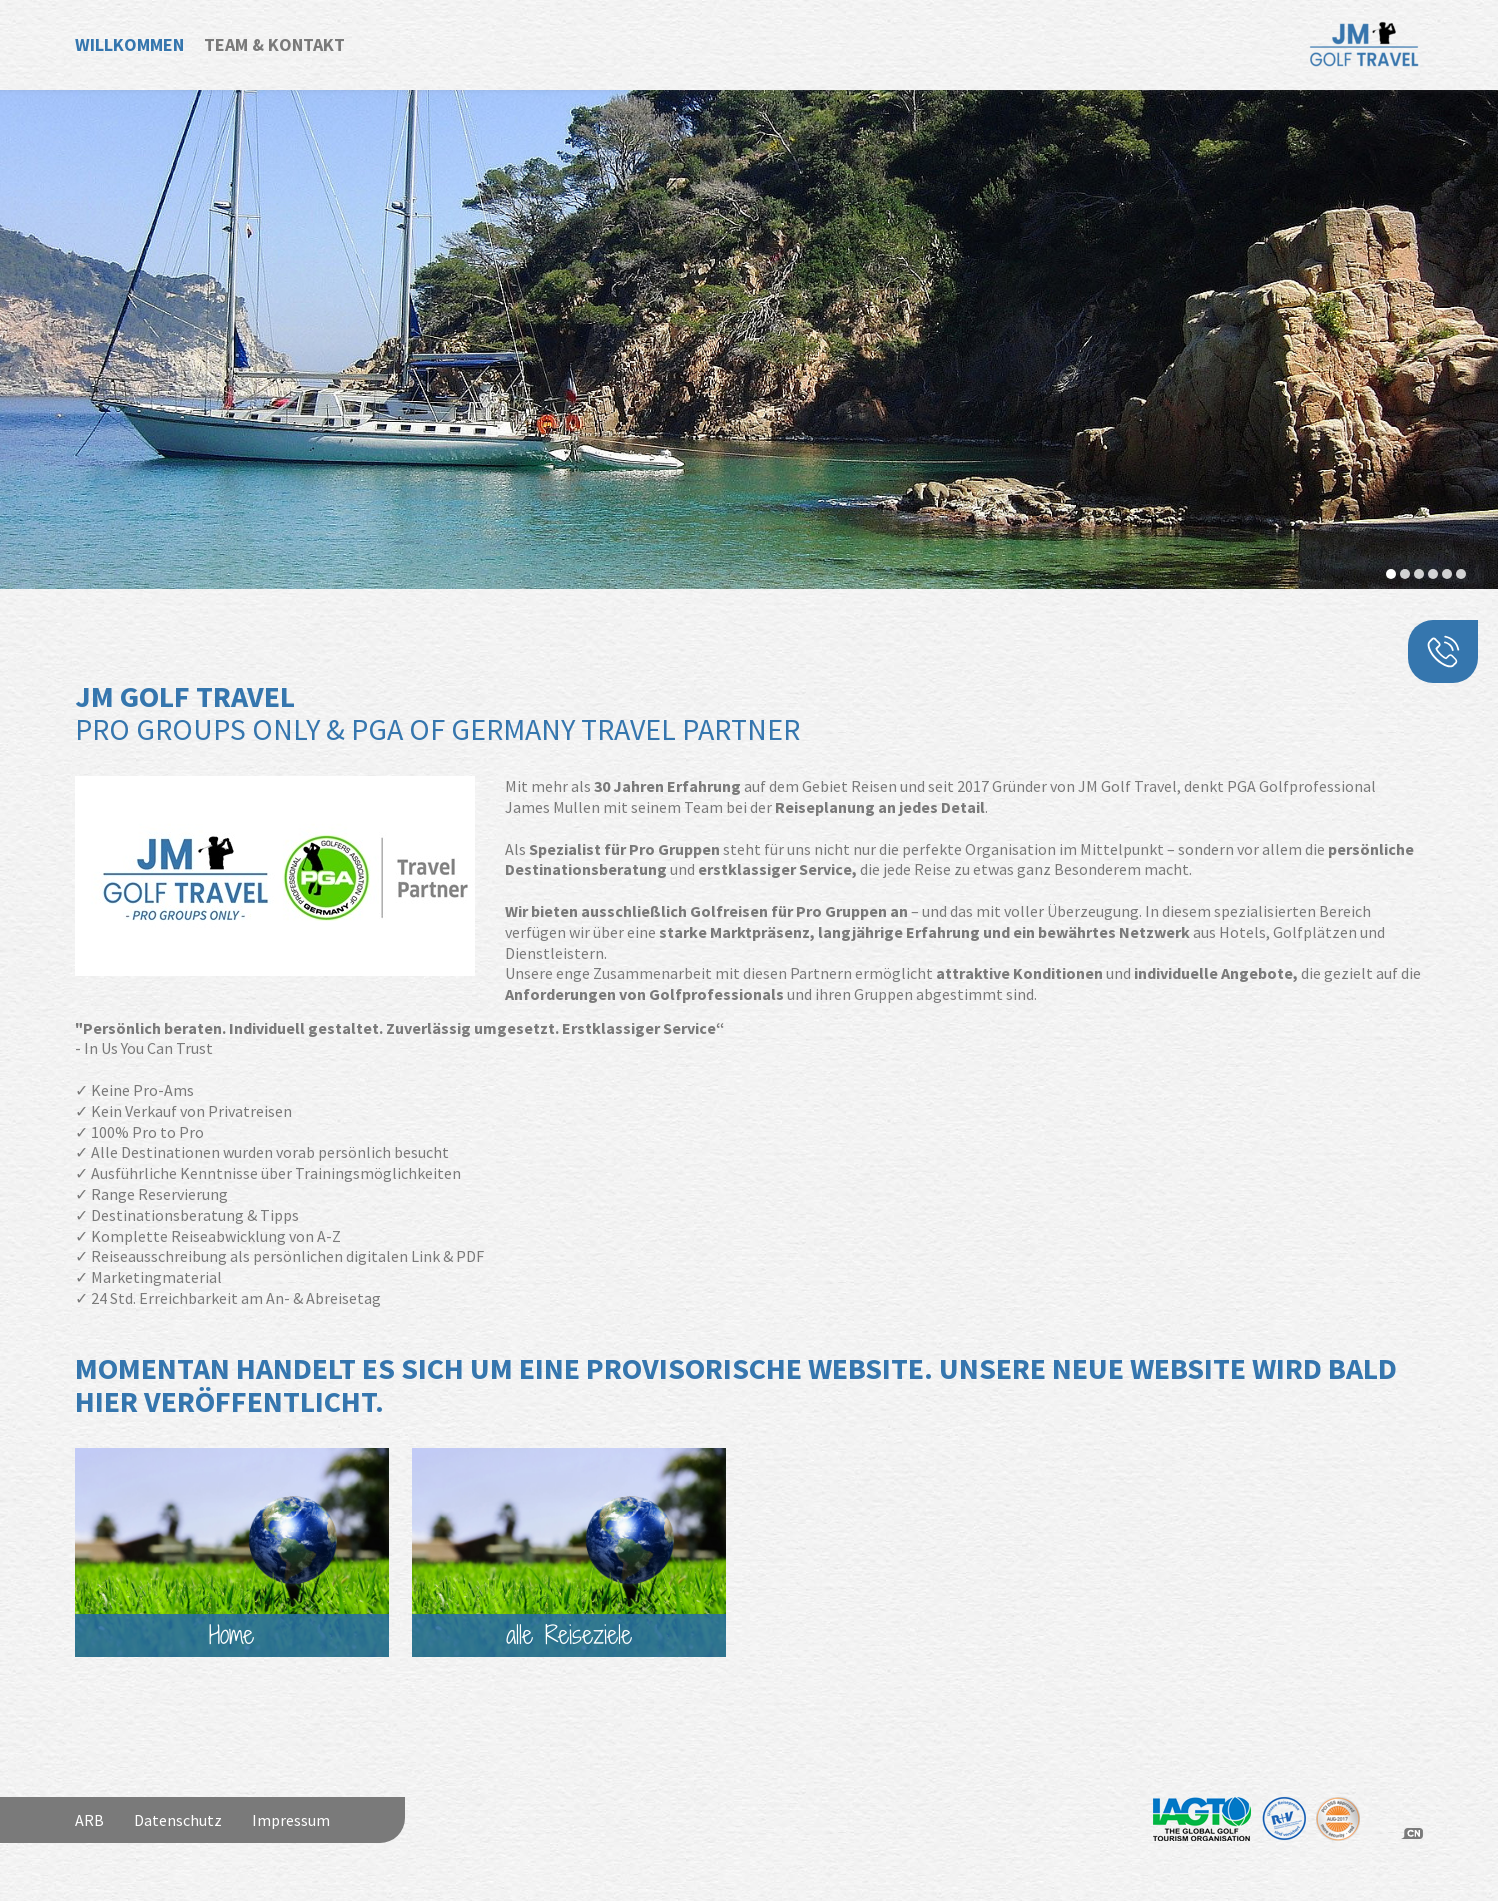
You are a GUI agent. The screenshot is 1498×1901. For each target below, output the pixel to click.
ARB (89, 1820)
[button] (1391, 574)
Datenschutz (178, 1820)
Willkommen (129, 44)
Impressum (291, 1820)
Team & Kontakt (274, 44)
